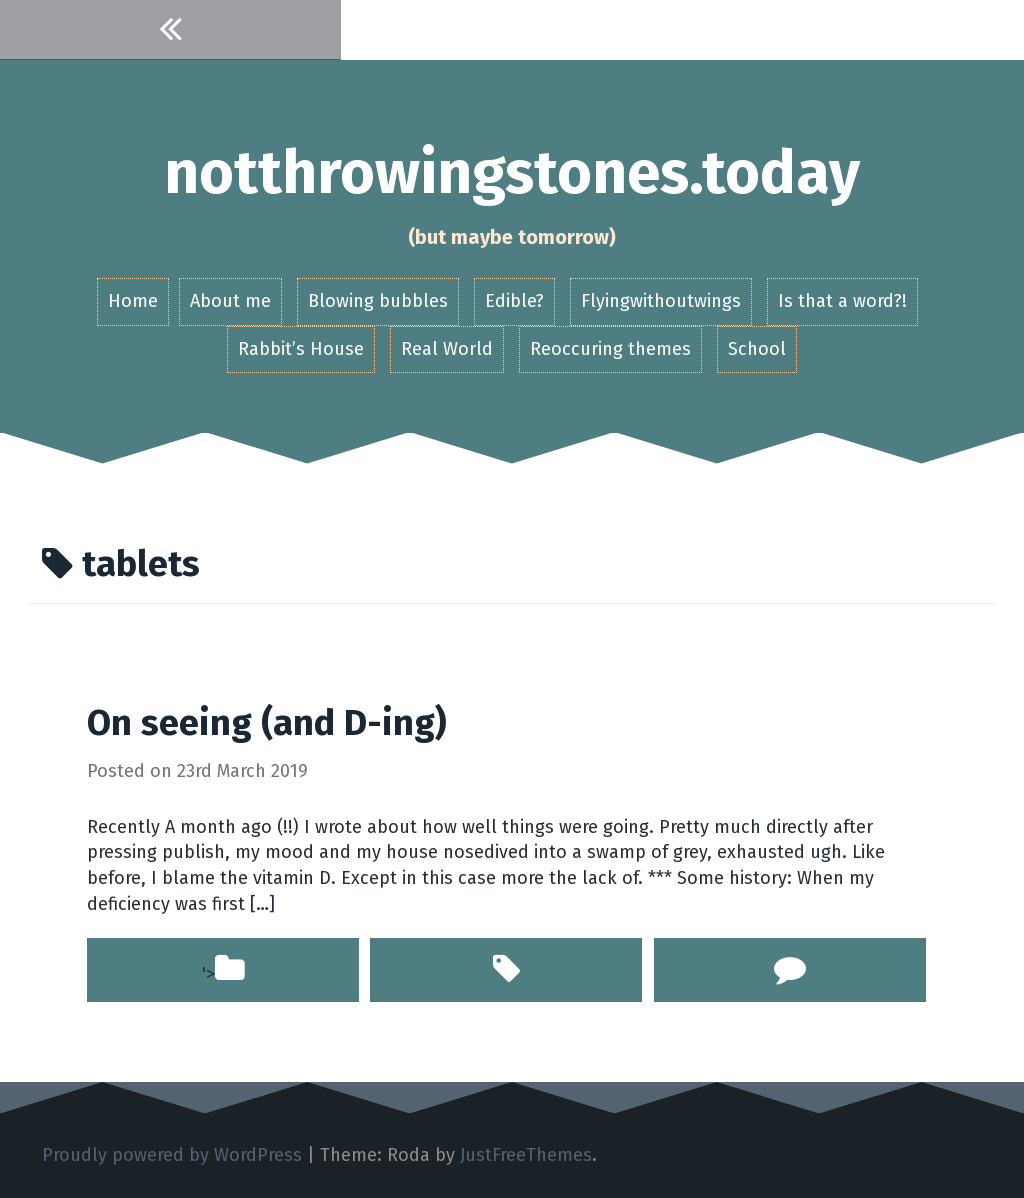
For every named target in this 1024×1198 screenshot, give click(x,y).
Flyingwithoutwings (661, 301)
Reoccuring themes (610, 349)
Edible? (514, 301)
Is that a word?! (842, 301)
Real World (447, 349)
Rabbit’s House (301, 349)
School (757, 349)
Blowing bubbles (378, 301)
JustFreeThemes (526, 1155)
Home (133, 301)
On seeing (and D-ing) (267, 723)
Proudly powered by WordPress (172, 1155)
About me (230, 301)
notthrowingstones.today (512, 173)
